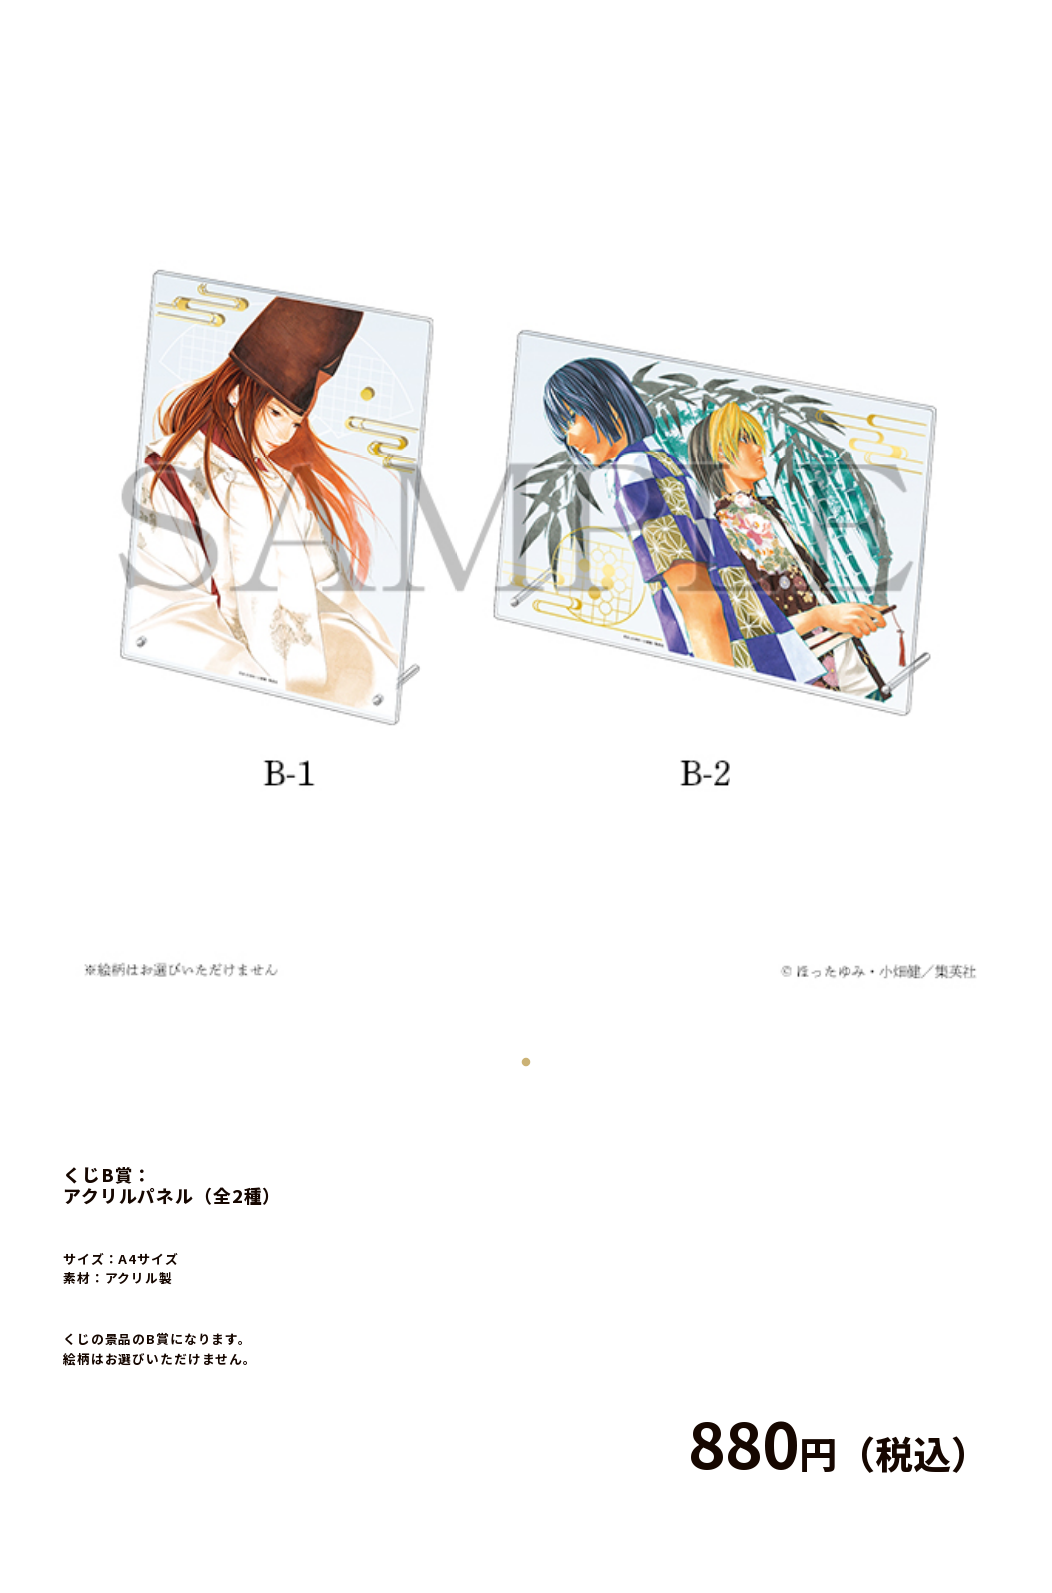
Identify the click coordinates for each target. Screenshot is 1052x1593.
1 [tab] (526, 1058)
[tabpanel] (526, 526)
